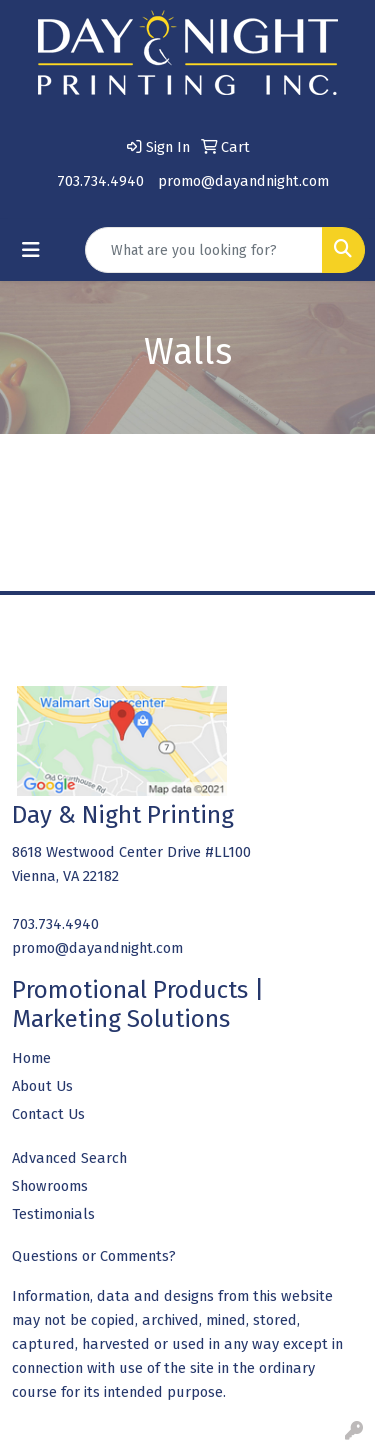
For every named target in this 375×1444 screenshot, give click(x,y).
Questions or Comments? (94, 1256)
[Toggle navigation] (31, 250)
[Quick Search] (204, 250)
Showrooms (50, 1186)
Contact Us (48, 1114)
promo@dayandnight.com (243, 181)
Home (31, 1058)
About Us (42, 1086)
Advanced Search (69, 1158)
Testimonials (53, 1214)
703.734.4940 (100, 181)
